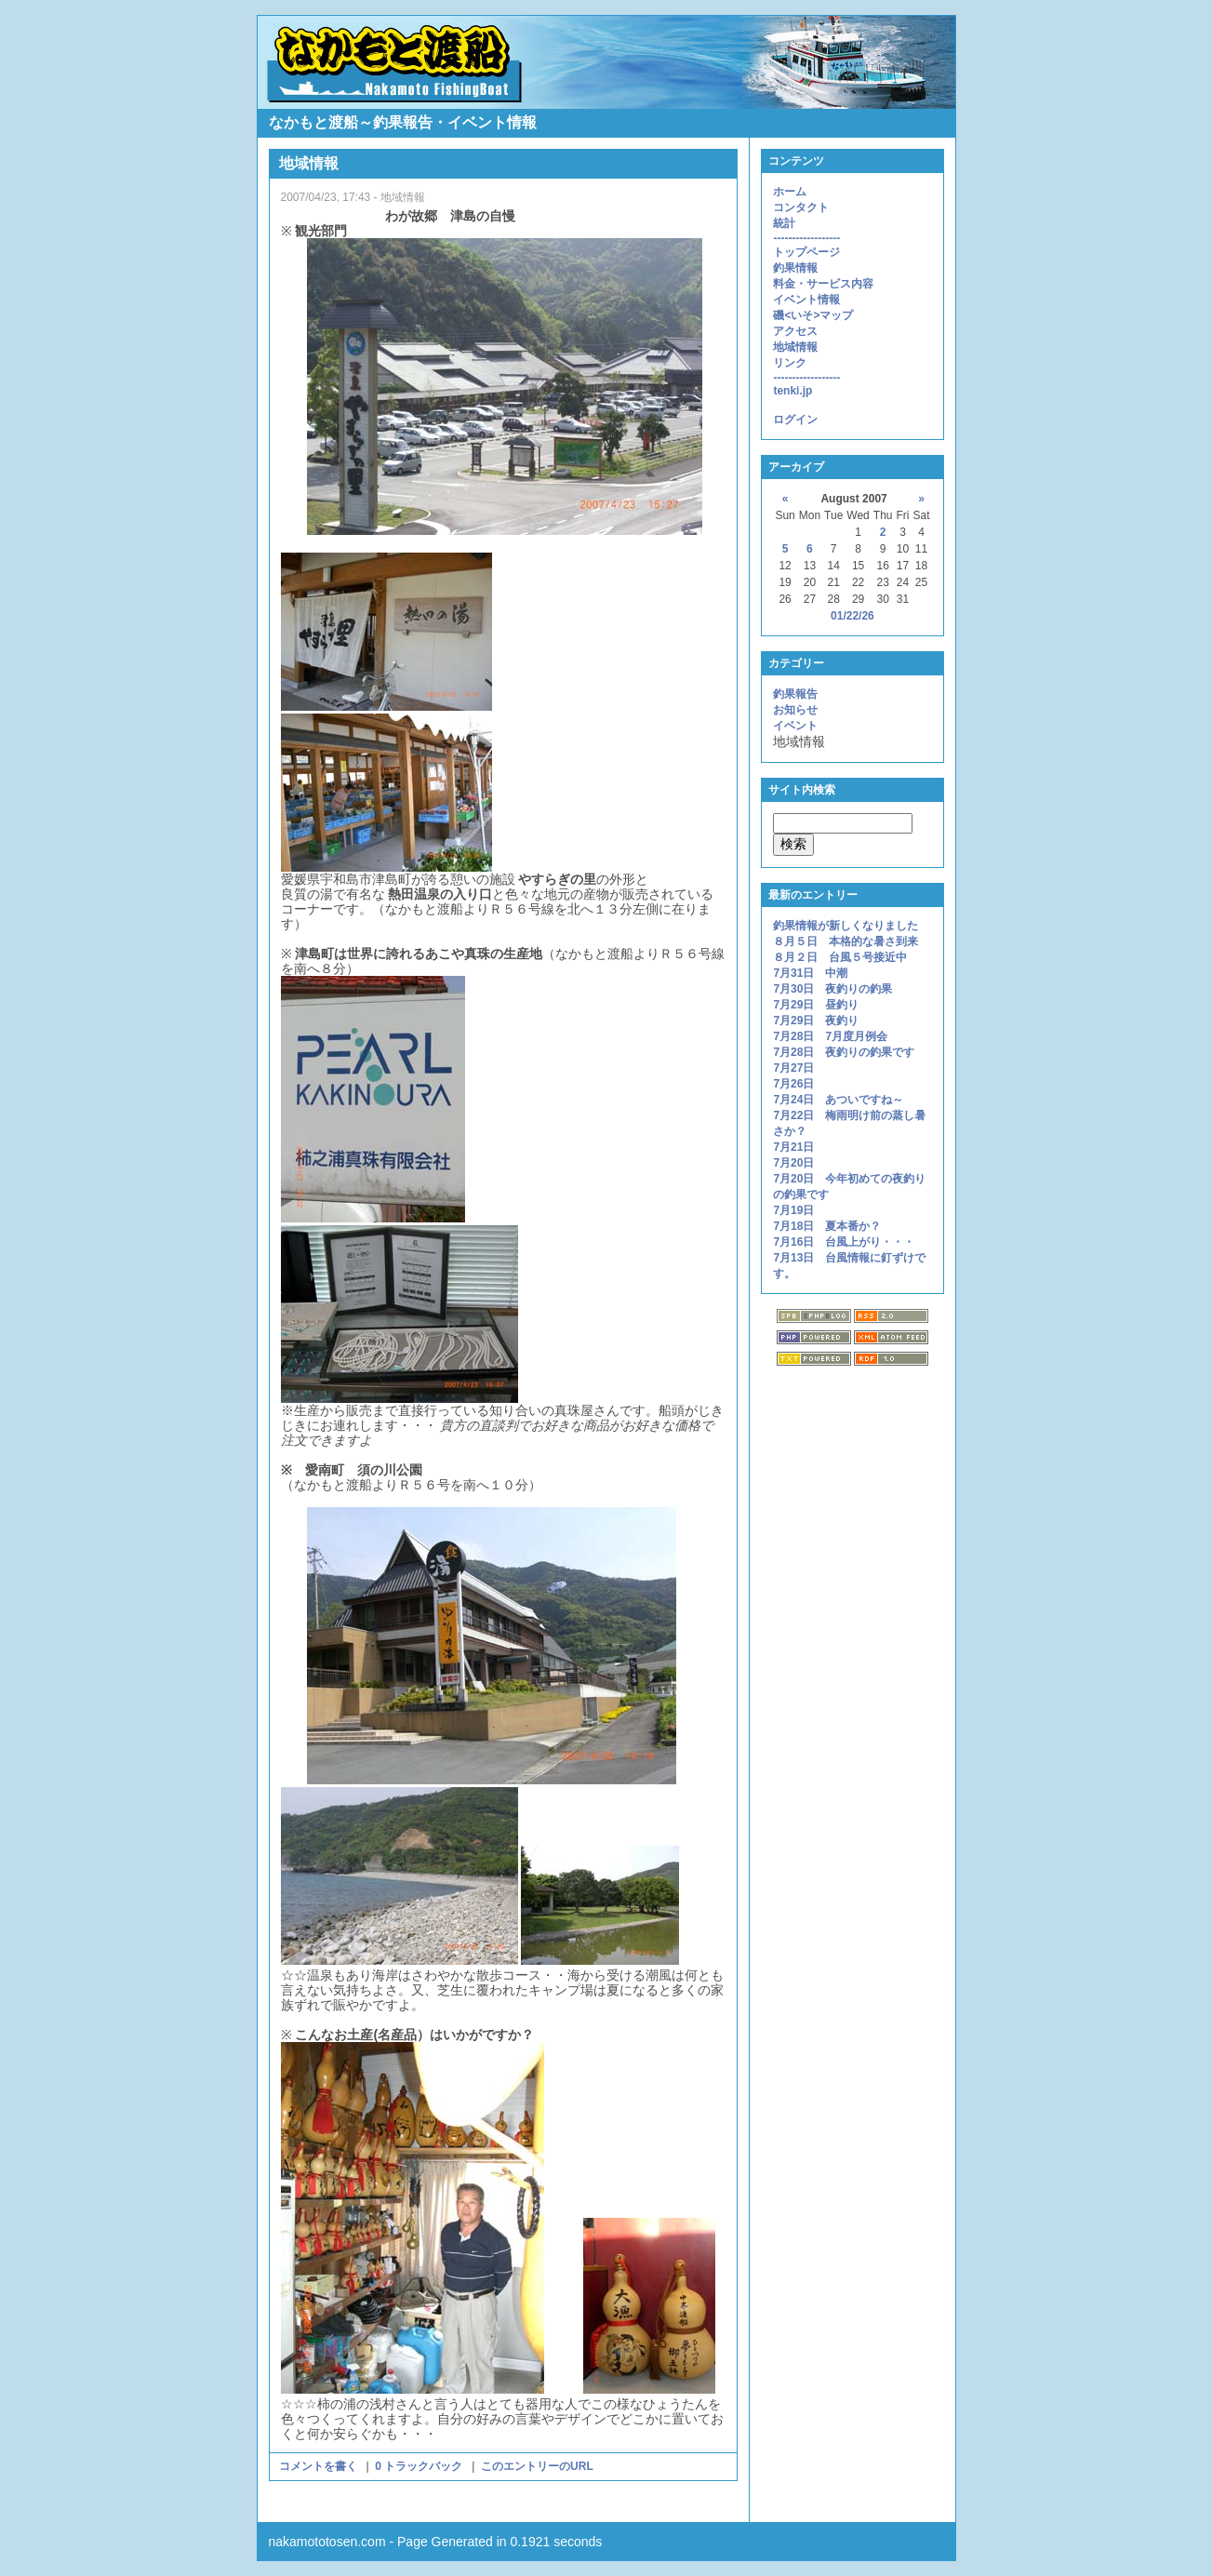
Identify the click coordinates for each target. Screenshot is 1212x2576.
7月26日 (793, 1083)
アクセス (795, 331)
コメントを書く (319, 2466)
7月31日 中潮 (810, 973)
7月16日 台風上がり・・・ (843, 1241)
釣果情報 (795, 267)
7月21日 (799, 1147)
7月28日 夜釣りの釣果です (843, 1052)
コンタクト (801, 207)
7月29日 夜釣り (816, 1020)
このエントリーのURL (537, 2466)
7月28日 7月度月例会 (830, 1036)
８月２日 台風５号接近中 (840, 957)
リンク (789, 362)
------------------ (806, 238)
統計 (784, 223)
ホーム (789, 191)
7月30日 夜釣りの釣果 (832, 988)
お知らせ (795, 709)
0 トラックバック (418, 2466)
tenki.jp (792, 390)
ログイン (795, 419)
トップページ (806, 252)
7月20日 (793, 1162)
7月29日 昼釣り (816, 1004)
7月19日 (793, 1210)
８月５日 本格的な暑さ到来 (845, 941)
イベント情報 (806, 299)
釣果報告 (795, 694)
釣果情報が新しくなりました (845, 925)
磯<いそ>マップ (813, 315)
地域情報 (795, 347)
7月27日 (793, 1067)
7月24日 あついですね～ (838, 1099)
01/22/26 (852, 615)
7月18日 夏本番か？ (827, 1226)
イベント (795, 725)
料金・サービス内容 (823, 283)
